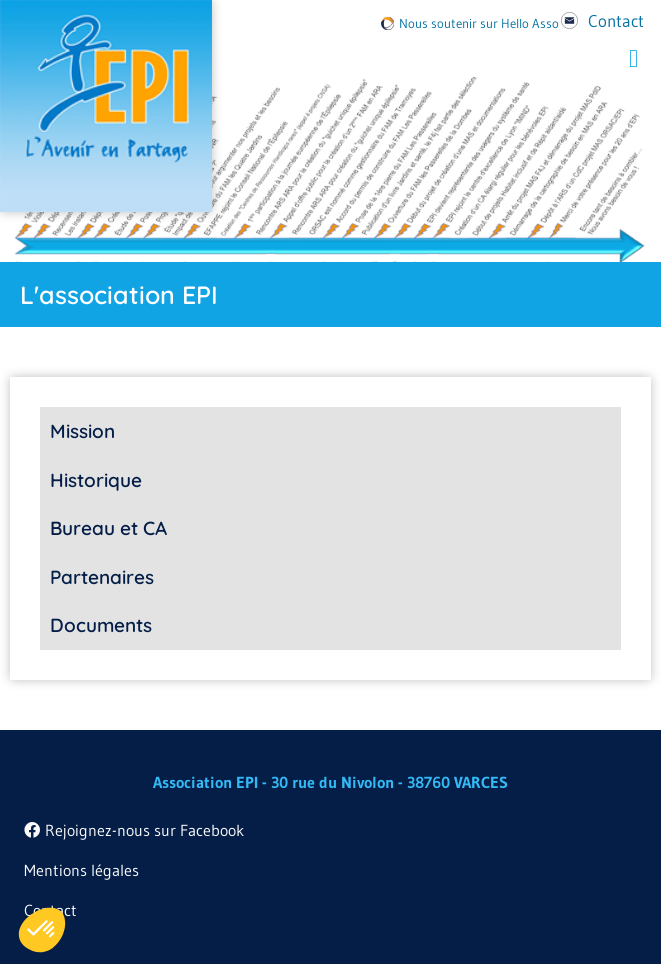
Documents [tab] (101, 625)
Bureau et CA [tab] (108, 528)
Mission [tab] (82, 431)
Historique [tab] (96, 480)
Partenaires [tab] (102, 577)
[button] (634, 59)
